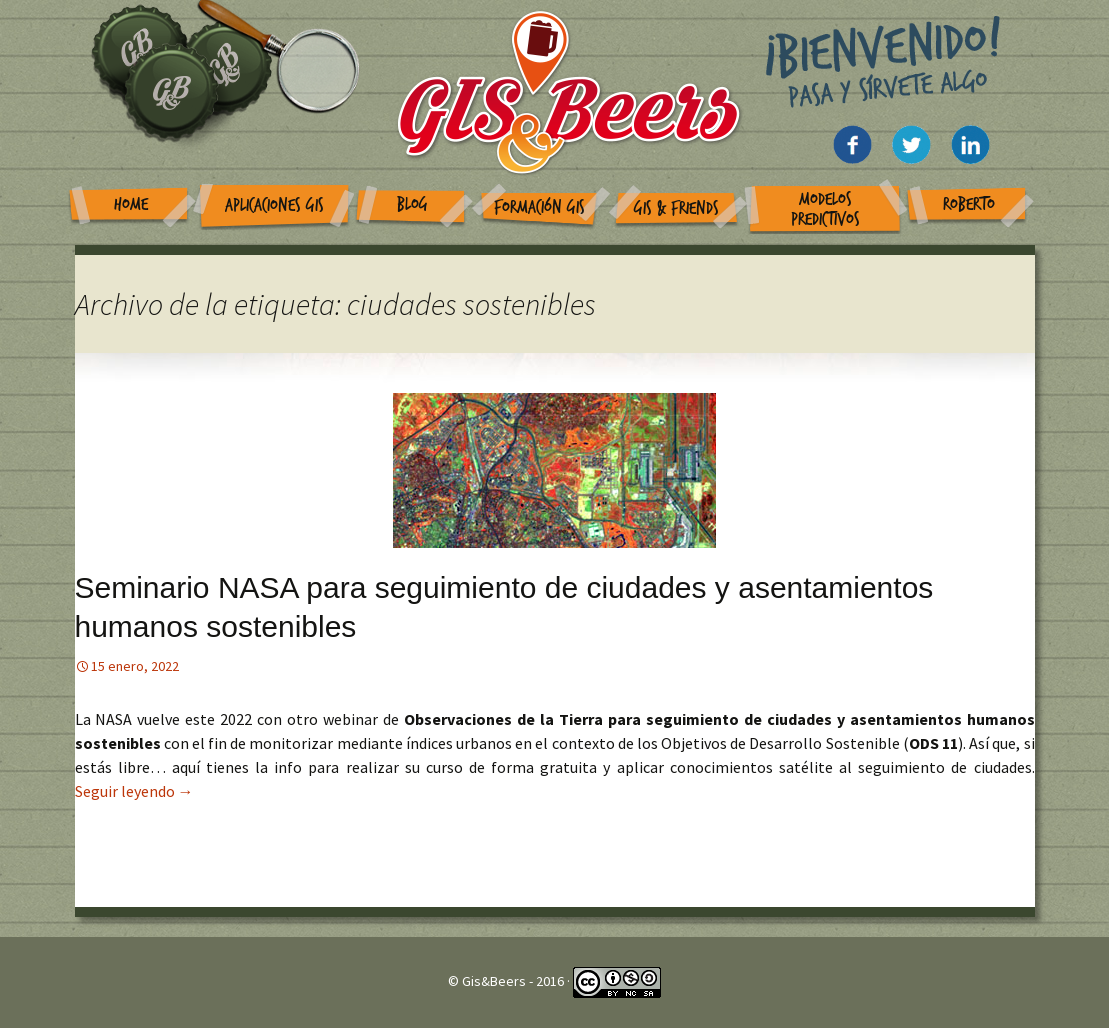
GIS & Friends (676, 208)
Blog (412, 204)
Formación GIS (539, 207)
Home (131, 204)
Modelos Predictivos (825, 209)
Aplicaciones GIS (274, 205)
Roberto (969, 204)
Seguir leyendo (134, 791)
